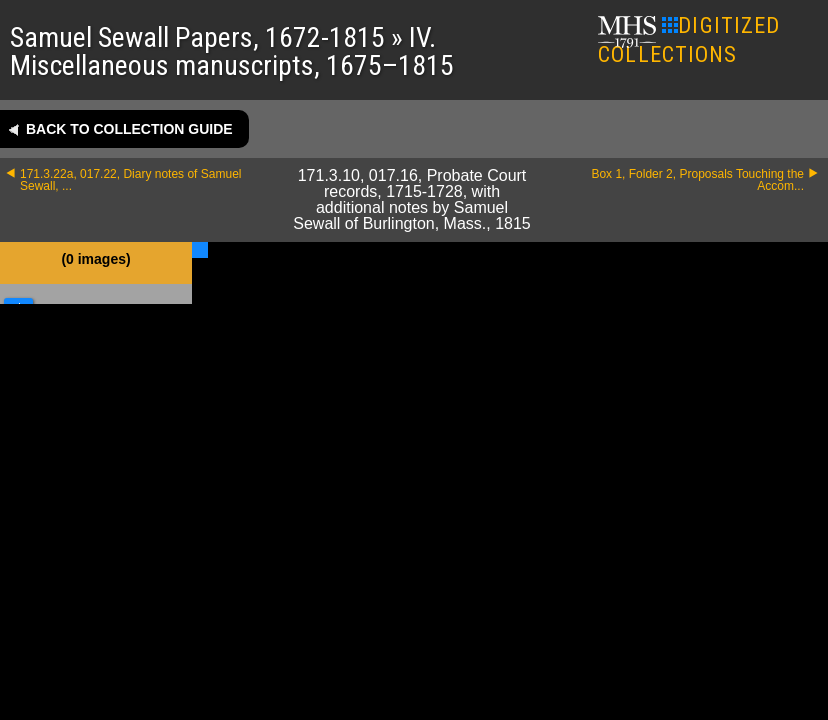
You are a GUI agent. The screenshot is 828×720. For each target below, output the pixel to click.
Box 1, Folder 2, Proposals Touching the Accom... (697, 180)
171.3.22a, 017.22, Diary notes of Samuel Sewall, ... (130, 180)
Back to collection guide (129, 129)
